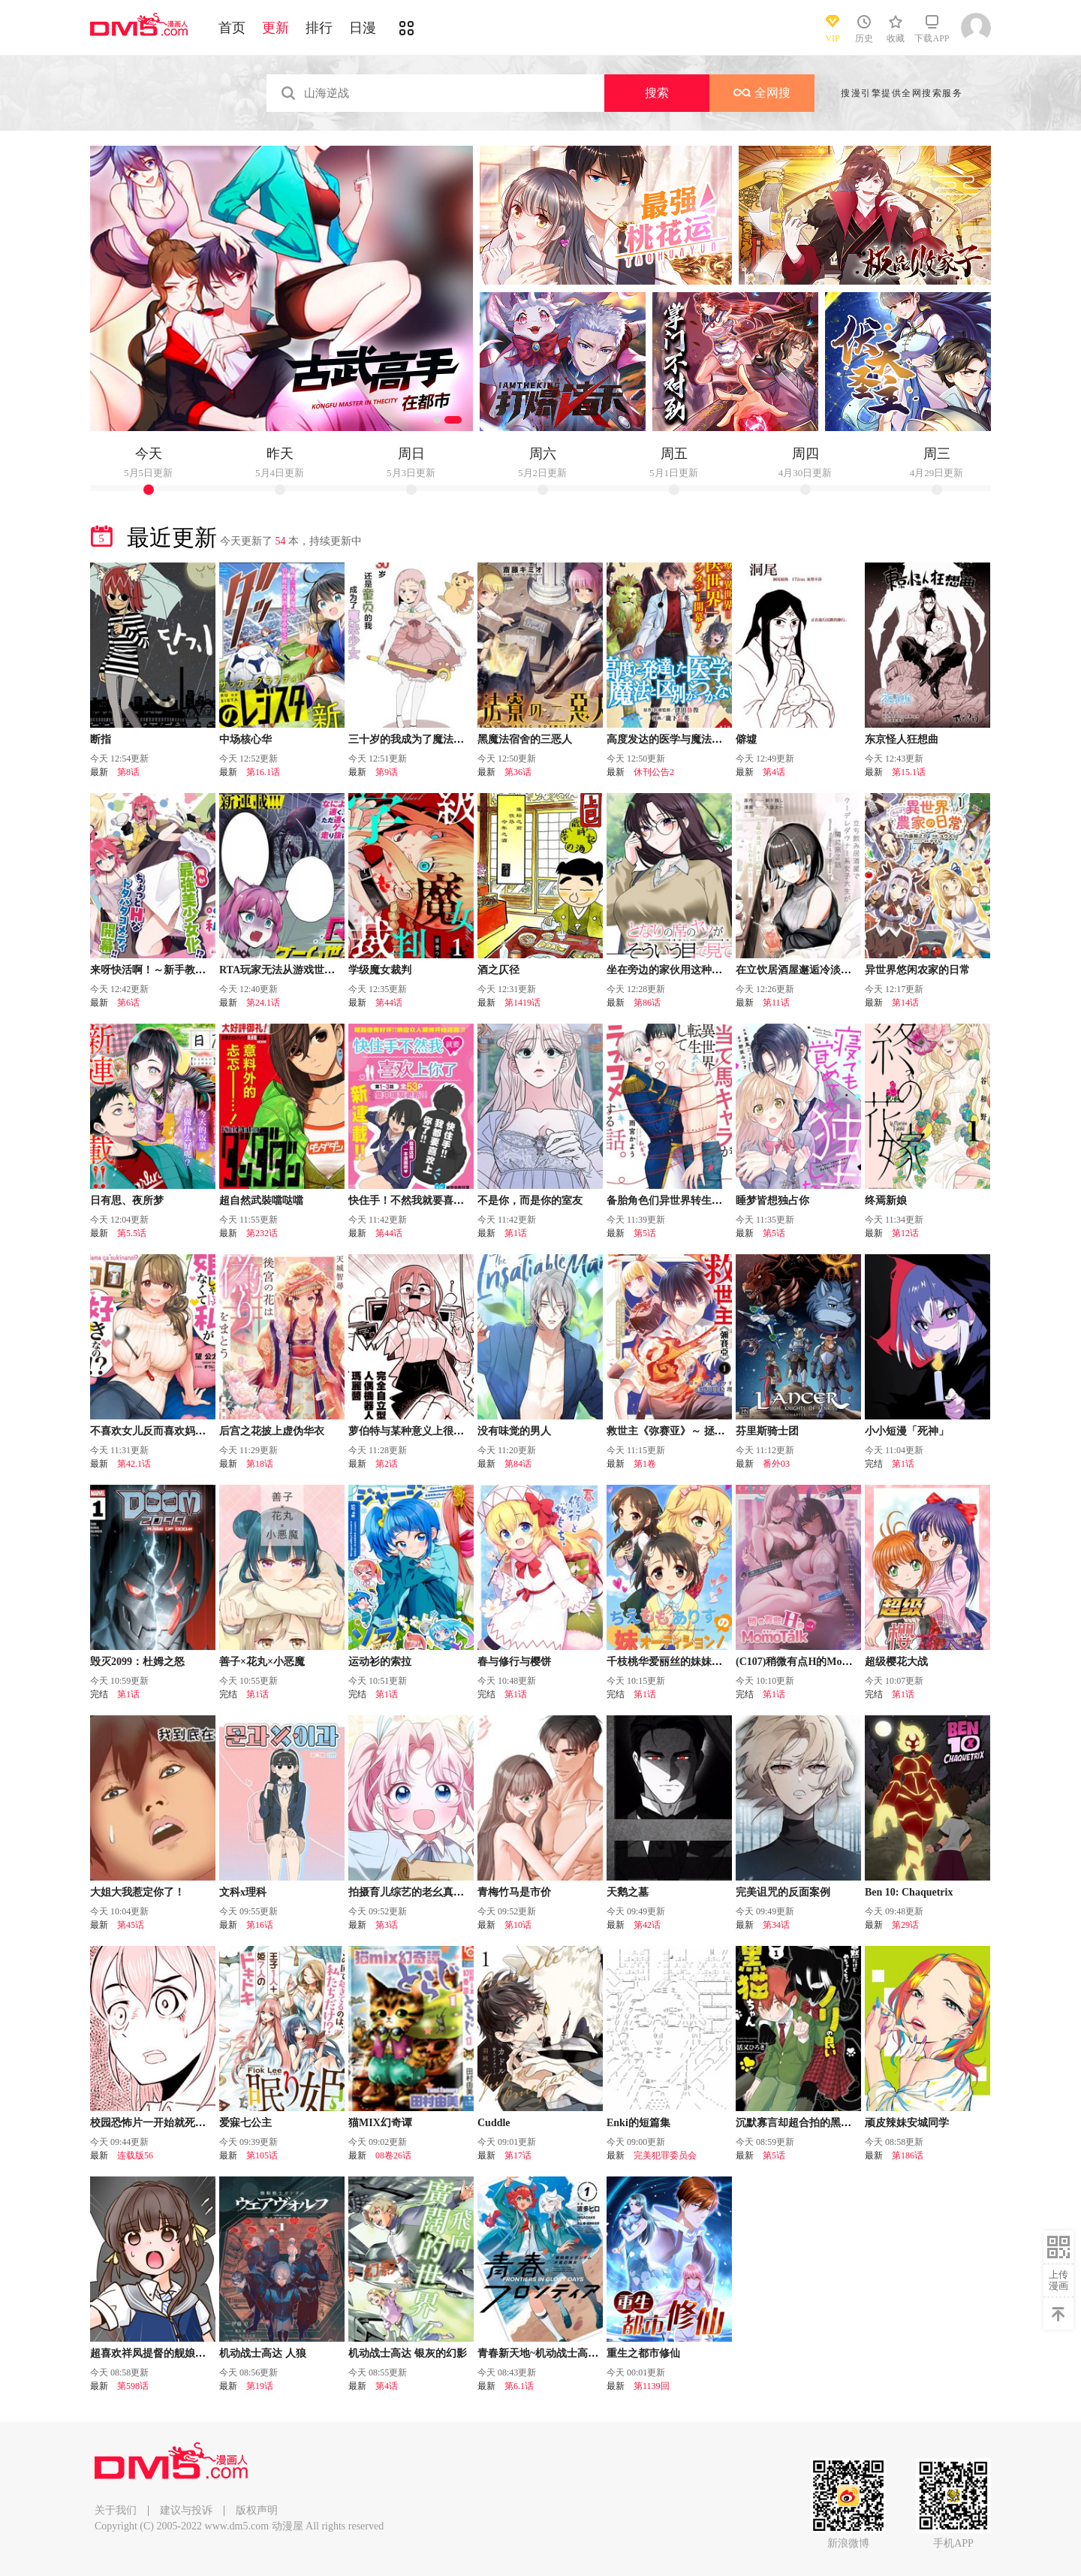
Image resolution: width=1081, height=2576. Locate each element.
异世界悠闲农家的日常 (917, 970)
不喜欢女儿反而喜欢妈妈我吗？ (163, 1431)
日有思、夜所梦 (127, 1200)
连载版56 (135, 2155)
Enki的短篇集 (638, 2122)
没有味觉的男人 (514, 1431)
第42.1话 (134, 1463)
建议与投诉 (186, 2510)
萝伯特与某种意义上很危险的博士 (427, 1431)
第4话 (774, 772)
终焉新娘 (886, 1200)
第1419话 (522, 1002)
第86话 (647, 1002)
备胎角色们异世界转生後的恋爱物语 (691, 1200)
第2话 (386, 1463)
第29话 (905, 1925)
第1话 (515, 1233)
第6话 (128, 1002)
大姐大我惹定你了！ (137, 1892)
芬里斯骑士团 (767, 1431)
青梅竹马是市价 (514, 1892)
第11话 (776, 1002)
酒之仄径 (498, 970)
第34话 (776, 1925)
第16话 (259, 1925)
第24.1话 (263, 1002)
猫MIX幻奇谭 (380, 2122)
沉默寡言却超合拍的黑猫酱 (799, 2122)
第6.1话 (519, 2386)
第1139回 (652, 2386)
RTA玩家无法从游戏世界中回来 (292, 970)
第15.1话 (909, 772)
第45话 (130, 1925)
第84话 (517, 1463)
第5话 (645, 1233)
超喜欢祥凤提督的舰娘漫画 (153, 2353)
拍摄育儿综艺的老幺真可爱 (411, 1892)
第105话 (262, 2155)
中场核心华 (245, 739)
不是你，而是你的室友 (530, 1200)
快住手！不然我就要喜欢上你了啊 (427, 1200)
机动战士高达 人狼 (262, 2353)
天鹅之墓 (628, 1892)
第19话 (259, 2386)
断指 (100, 739)
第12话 (905, 1233)
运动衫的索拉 (379, 1661)
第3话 (386, 1925)
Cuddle (493, 2122)
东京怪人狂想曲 (901, 739)
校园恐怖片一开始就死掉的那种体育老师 (184, 2122)
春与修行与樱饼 (514, 1661)
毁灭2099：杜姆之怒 (137, 1661)
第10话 (517, 1925)
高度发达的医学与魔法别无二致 (680, 739)
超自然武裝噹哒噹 (261, 1200)
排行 (319, 27)
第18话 (259, 1463)
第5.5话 (131, 1233)
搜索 (657, 92)
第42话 (647, 1925)
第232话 (262, 1233)
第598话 (133, 2386)
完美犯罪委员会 (665, 2155)
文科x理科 (242, 1892)
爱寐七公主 (245, 2122)
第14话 (905, 1002)
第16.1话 (263, 772)
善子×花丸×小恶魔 (262, 1661)
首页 (231, 27)
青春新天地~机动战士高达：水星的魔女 (569, 2353)
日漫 (362, 27)
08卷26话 (393, 2155)
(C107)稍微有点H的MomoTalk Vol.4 (818, 1661)
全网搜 (761, 92)
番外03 (776, 1463)
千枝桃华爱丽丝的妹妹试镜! (671, 1661)
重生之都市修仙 (643, 2353)
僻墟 (746, 739)
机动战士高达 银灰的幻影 (407, 2353)
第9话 (386, 772)
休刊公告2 (654, 772)
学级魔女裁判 (379, 970)
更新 (275, 27)
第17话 (517, 2155)
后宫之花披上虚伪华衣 (271, 1431)
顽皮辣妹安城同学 (907, 2122)
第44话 (388, 1002)
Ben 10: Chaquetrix (909, 1892)
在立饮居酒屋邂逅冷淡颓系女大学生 (820, 970)
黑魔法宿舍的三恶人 (524, 739)
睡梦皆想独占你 (772, 1200)
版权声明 (257, 2510)
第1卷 (645, 1463)
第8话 (128, 772)
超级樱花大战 (896, 1661)
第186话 (907, 2155)
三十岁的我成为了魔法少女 (411, 739)
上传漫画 (1058, 2280)
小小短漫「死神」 (907, 1431)
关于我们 (116, 2510)
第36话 (517, 772)
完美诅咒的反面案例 (783, 1892)
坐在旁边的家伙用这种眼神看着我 (685, 970)
